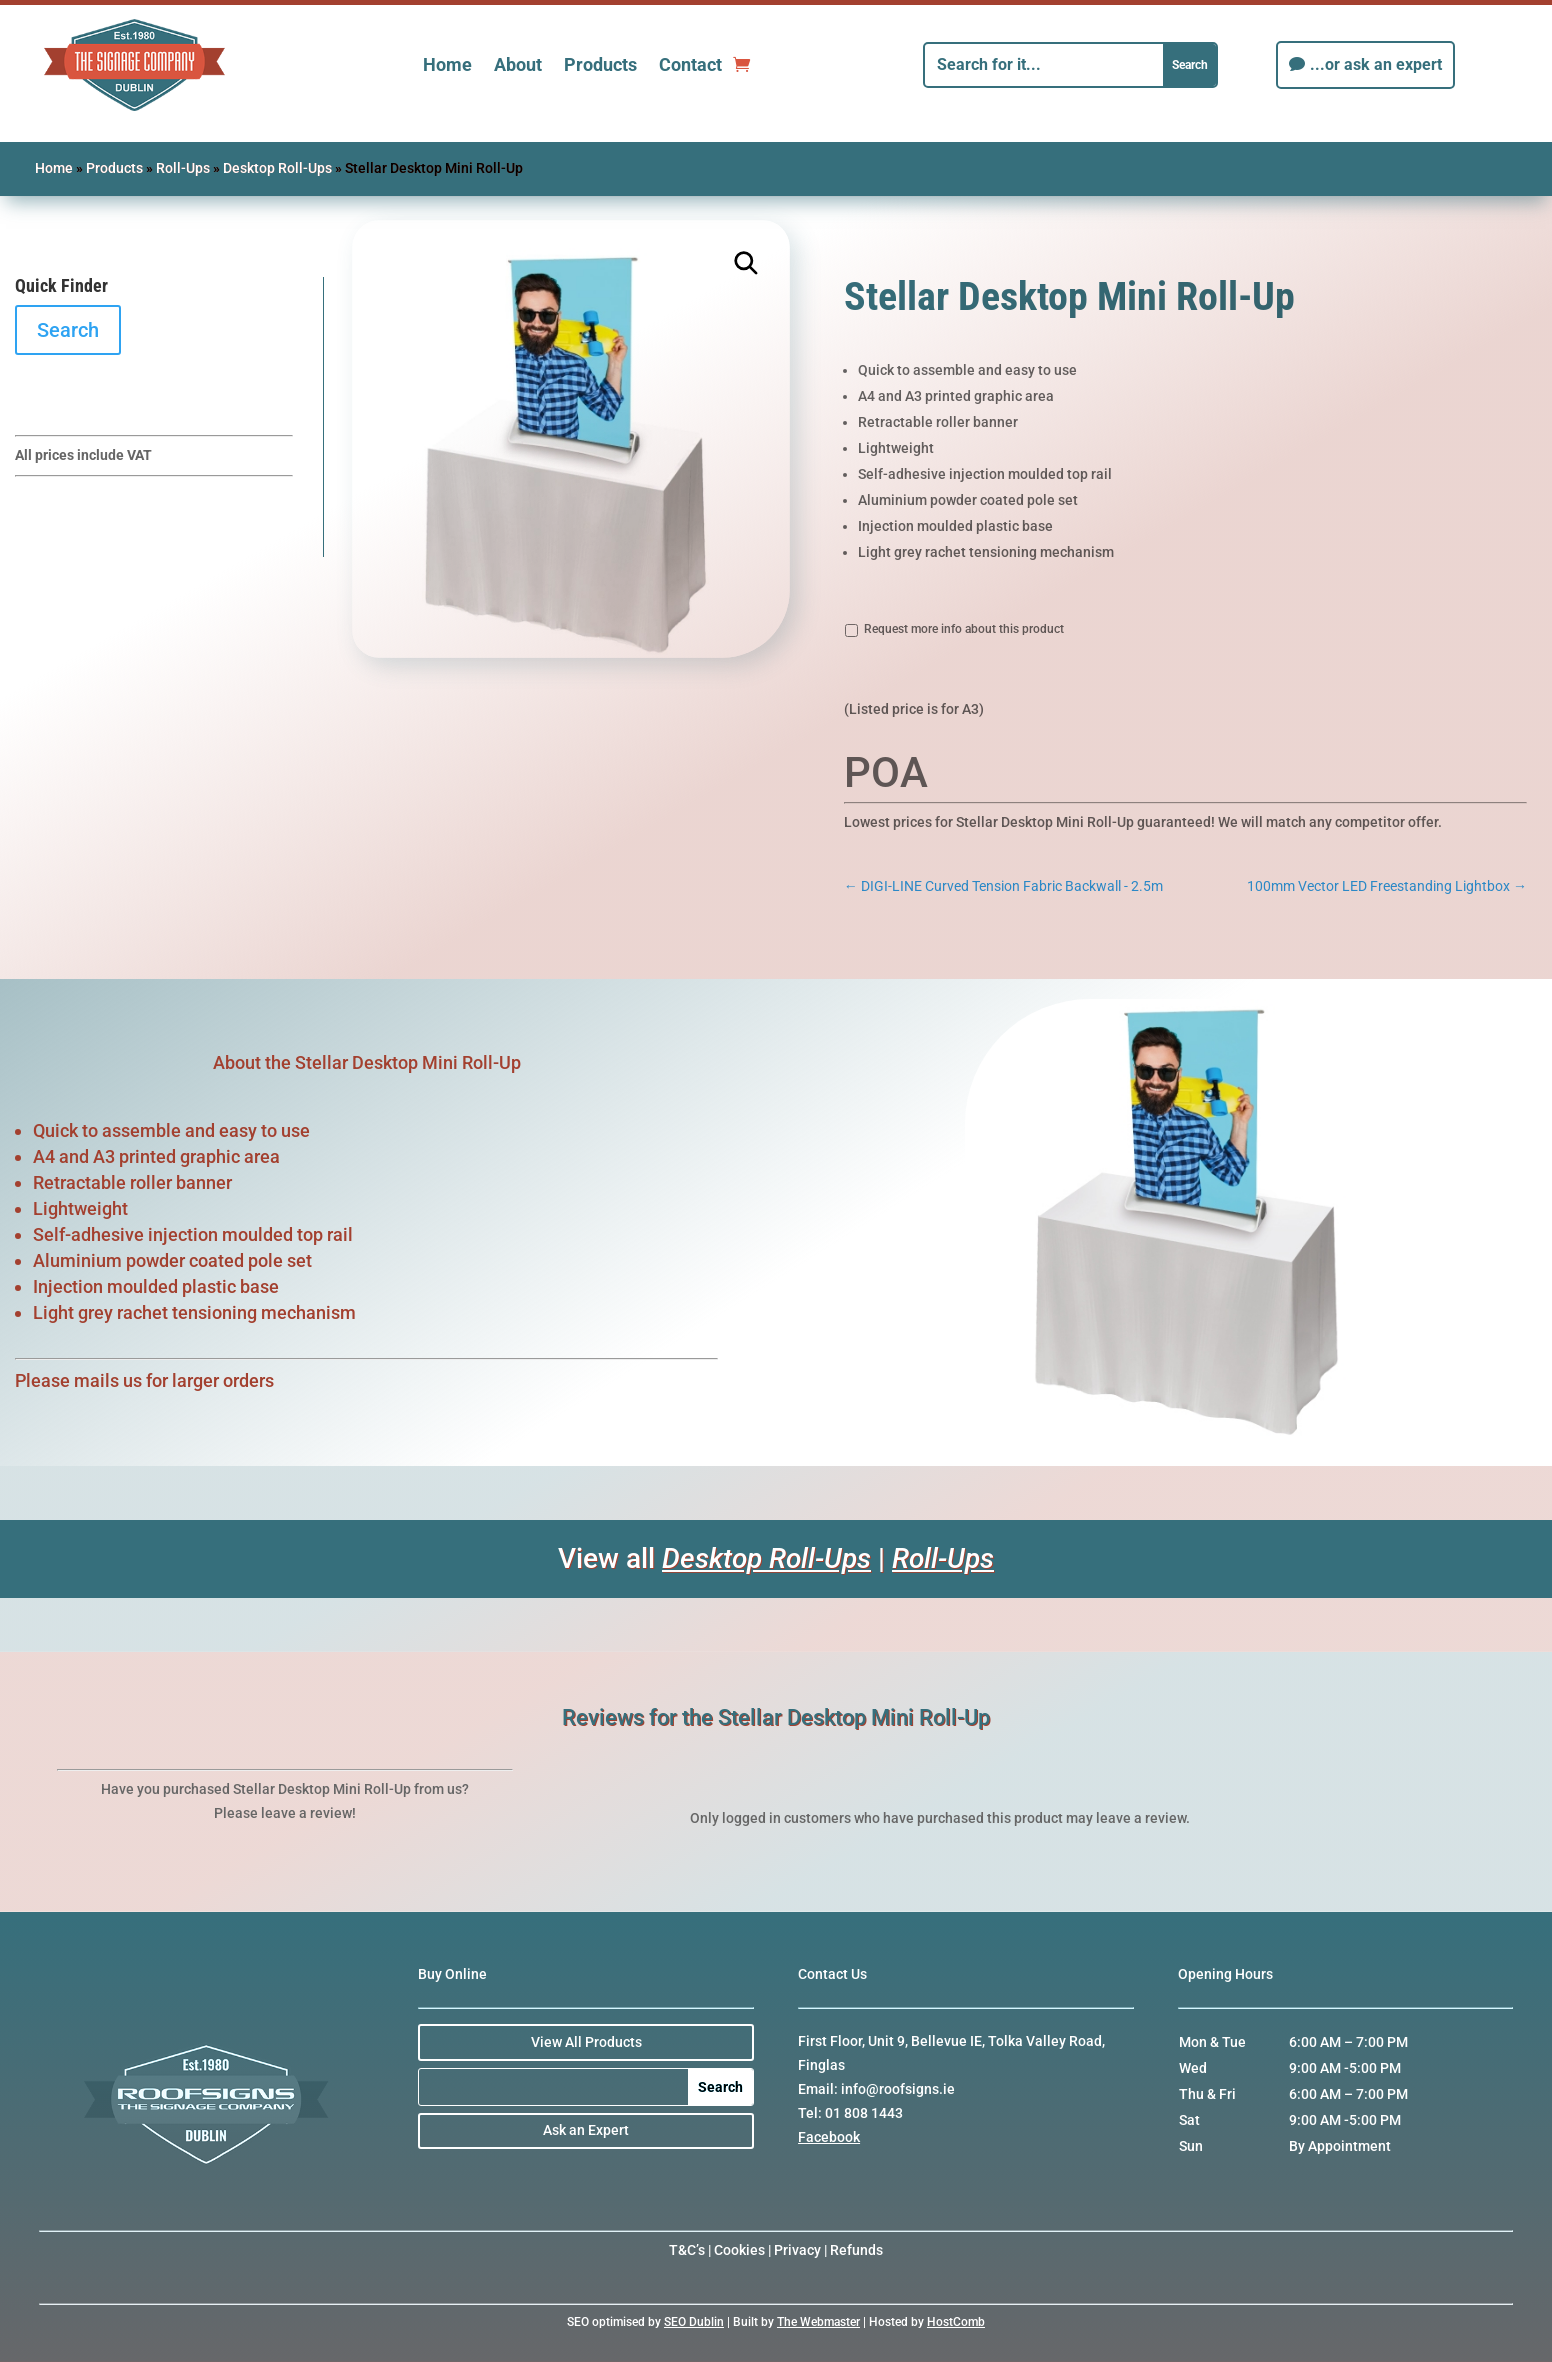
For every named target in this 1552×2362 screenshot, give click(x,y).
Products (600, 64)
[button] (746, 263)
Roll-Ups (183, 168)
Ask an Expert (586, 2130)
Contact (690, 64)
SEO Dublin (694, 2322)
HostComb (956, 2322)
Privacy (797, 2250)
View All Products (586, 2042)
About (518, 64)
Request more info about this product (964, 629)
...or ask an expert (1376, 64)
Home (447, 64)
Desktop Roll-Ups (277, 168)
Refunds (856, 2250)
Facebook (829, 2137)
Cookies (739, 2250)
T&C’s (687, 2250)
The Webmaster (818, 2322)
